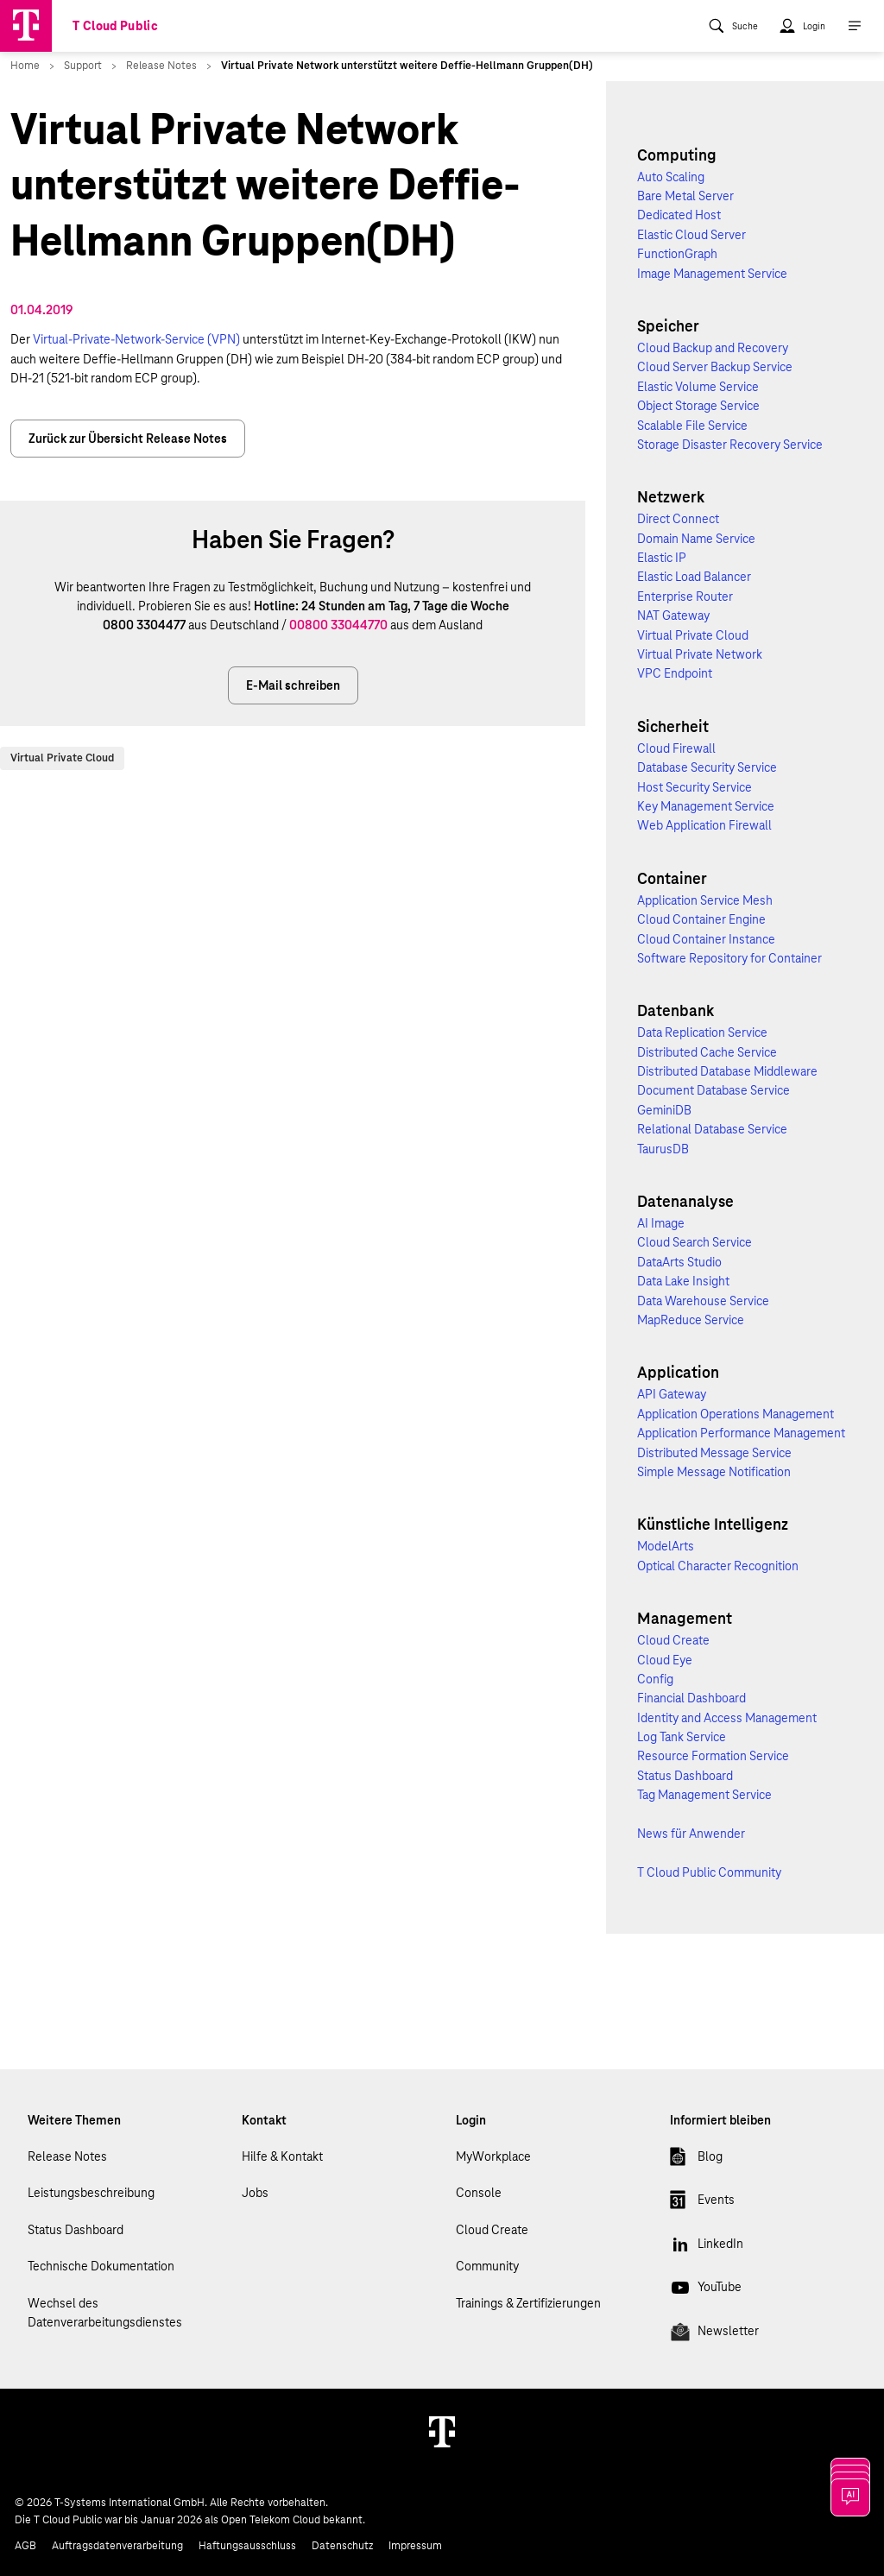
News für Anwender (691, 1833)
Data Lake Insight (683, 1281)
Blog (696, 2160)
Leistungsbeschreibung (91, 2192)
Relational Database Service (712, 1129)
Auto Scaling (670, 177)
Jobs (255, 2192)
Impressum (415, 2546)
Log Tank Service (681, 1737)
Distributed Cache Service (707, 1052)
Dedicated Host (679, 215)
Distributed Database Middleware (727, 1071)
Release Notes (67, 2156)
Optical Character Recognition (718, 1566)
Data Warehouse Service (703, 1301)
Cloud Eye (664, 1660)
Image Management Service (712, 273)
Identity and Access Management (727, 1718)
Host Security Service (694, 787)
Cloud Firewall (676, 748)
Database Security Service (707, 767)
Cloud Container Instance (706, 939)
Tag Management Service (704, 1795)
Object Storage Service (698, 406)
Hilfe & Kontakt (282, 2156)
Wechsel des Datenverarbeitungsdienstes (105, 2312)
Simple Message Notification (714, 1472)
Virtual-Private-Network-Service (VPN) (136, 339)
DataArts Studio (679, 1262)
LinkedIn (706, 2247)
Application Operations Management (735, 1414)
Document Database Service (713, 1090)
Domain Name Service (696, 538)
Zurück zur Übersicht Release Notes (127, 438)
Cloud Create (673, 1640)
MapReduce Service (690, 1320)
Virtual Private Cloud (62, 758)
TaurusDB (663, 1149)
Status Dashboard (685, 1776)
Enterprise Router (685, 596)
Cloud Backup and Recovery (712, 348)
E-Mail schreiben (293, 685)
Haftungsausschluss (247, 2546)
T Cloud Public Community (709, 1872)
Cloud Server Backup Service (714, 367)
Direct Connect (678, 519)
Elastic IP (661, 557)
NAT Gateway (673, 615)
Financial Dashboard (691, 1698)
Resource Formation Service (713, 1756)
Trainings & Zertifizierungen (528, 2303)
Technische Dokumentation (101, 2266)
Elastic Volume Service (698, 387)
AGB (25, 2546)
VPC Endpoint (674, 673)
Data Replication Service (702, 1032)
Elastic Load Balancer (694, 576)
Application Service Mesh (705, 900)
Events (702, 2203)
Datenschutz (342, 2546)
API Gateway (671, 1394)
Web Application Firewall (704, 825)
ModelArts (665, 1546)
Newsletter (714, 2334)
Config (655, 1679)
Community (487, 2266)
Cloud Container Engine (701, 919)
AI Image (661, 1223)
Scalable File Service (692, 425)
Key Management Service (705, 806)
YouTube (706, 2290)
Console (479, 2192)
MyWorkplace (493, 2156)
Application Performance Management (741, 1433)
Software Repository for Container (729, 958)
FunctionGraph (677, 254)
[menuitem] (733, 26)
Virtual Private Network (699, 654)
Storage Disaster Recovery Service (730, 444)
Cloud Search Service (694, 1242)
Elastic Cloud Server (691, 235)
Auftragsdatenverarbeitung (117, 2546)
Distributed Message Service (714, 1453)
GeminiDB (664, 1110)
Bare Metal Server (685, 196)
